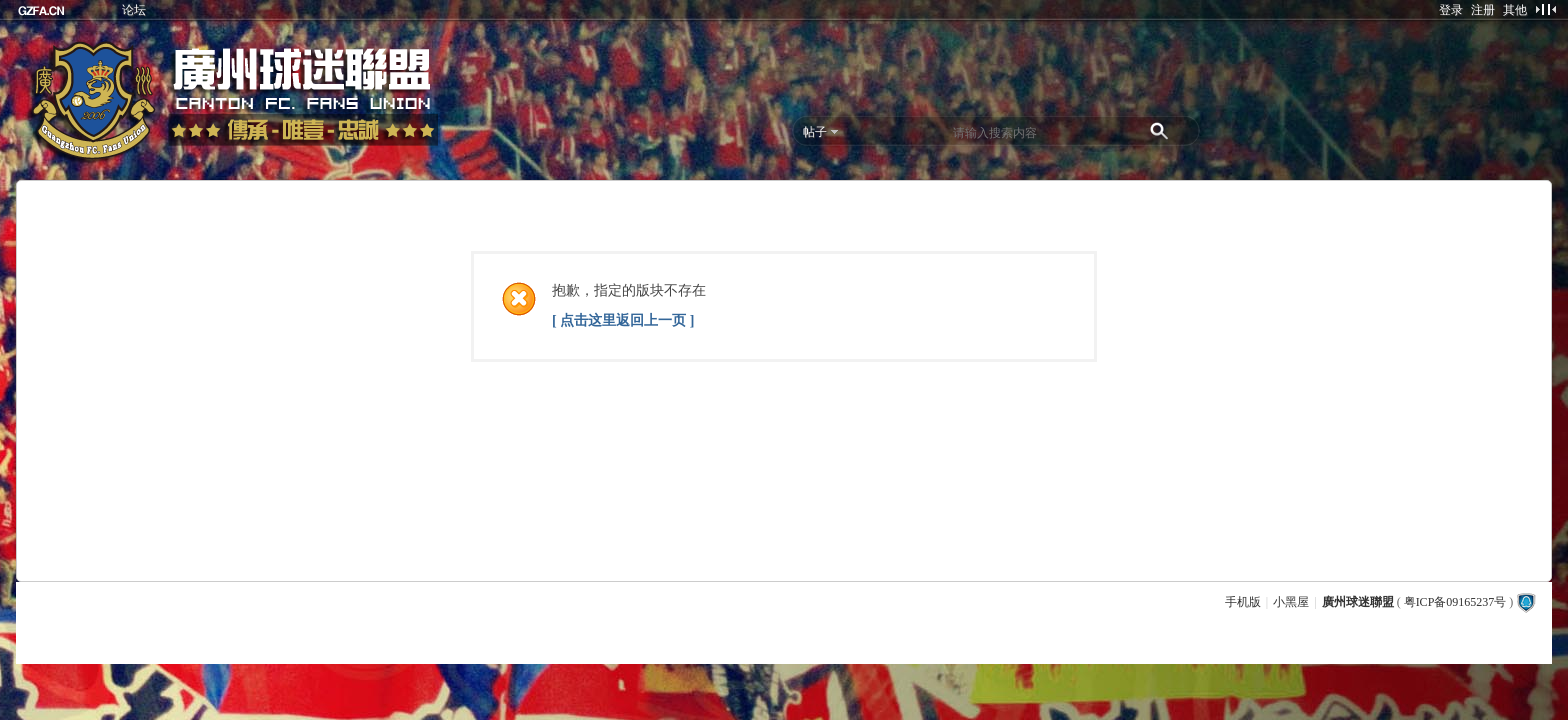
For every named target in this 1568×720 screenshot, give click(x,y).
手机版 (1243, 602)
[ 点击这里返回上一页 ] (623, 320)
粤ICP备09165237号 (1455, 602)
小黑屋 (1291, 602)
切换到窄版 (1545, 9)
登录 (1451, 10)
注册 (1483, 10)
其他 (1515, 10)
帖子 (815, 132)
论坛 (134, 10)
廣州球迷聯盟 (1358, 602)
